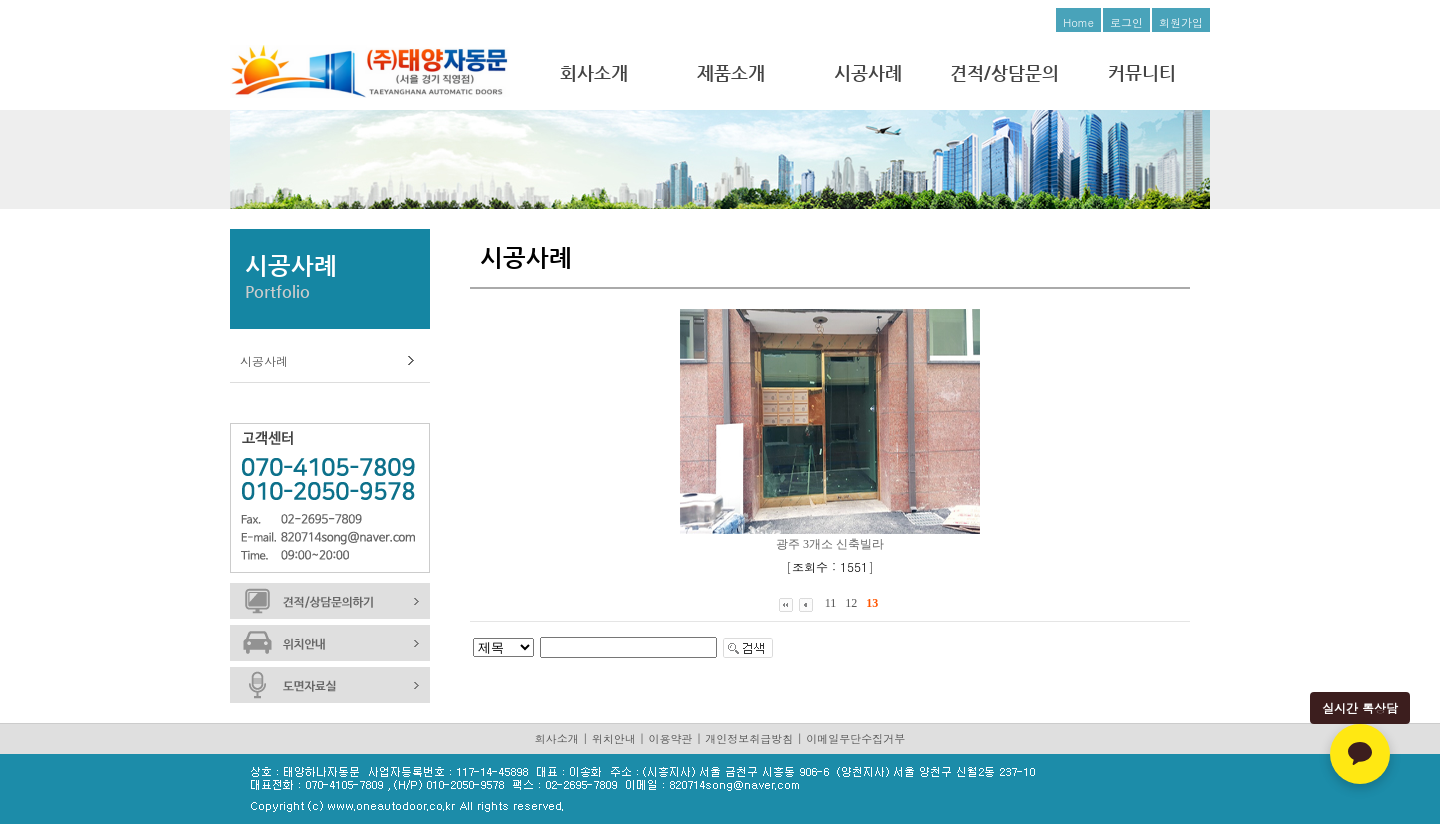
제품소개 (731, 72)
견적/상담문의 (1004, 72)
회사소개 (594, 72)
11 (831, 603)
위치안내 (614, 738)
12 (851, 603)
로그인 (1126, 22)
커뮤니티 (1142, 72)
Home (1078, 22)
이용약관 (671, 738)
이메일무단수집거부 (855, 738)
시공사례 (868, 72)
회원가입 (1181, 22)
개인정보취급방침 (749, 738)
